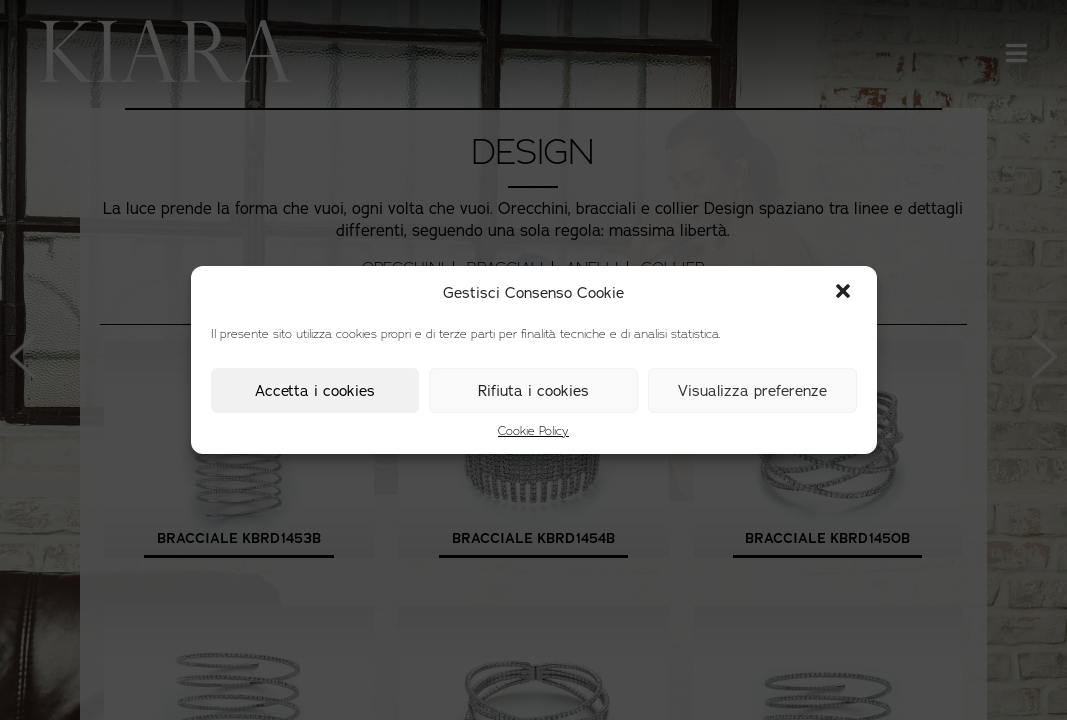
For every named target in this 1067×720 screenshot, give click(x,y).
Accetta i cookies (315, 391)
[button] (845, 293)
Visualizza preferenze (752, 391)
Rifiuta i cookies (533, 391)
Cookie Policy (533, 431)
